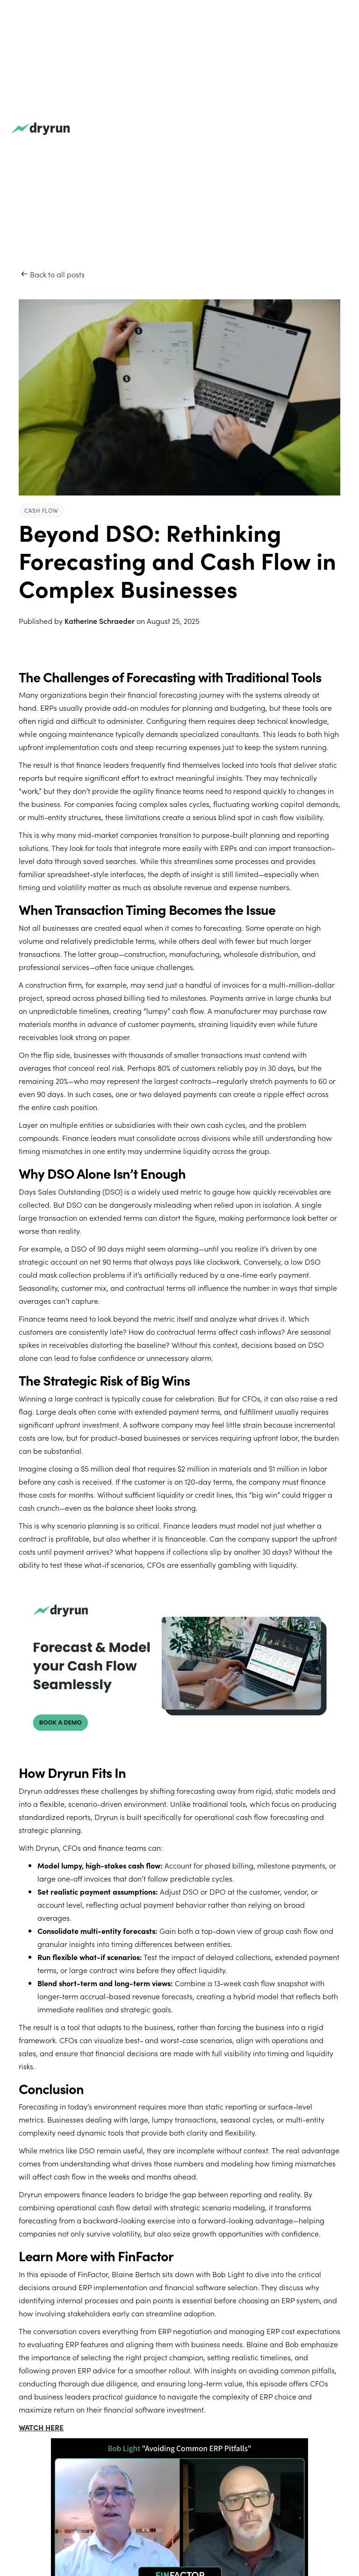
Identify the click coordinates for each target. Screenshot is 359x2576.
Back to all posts (57, 274)
